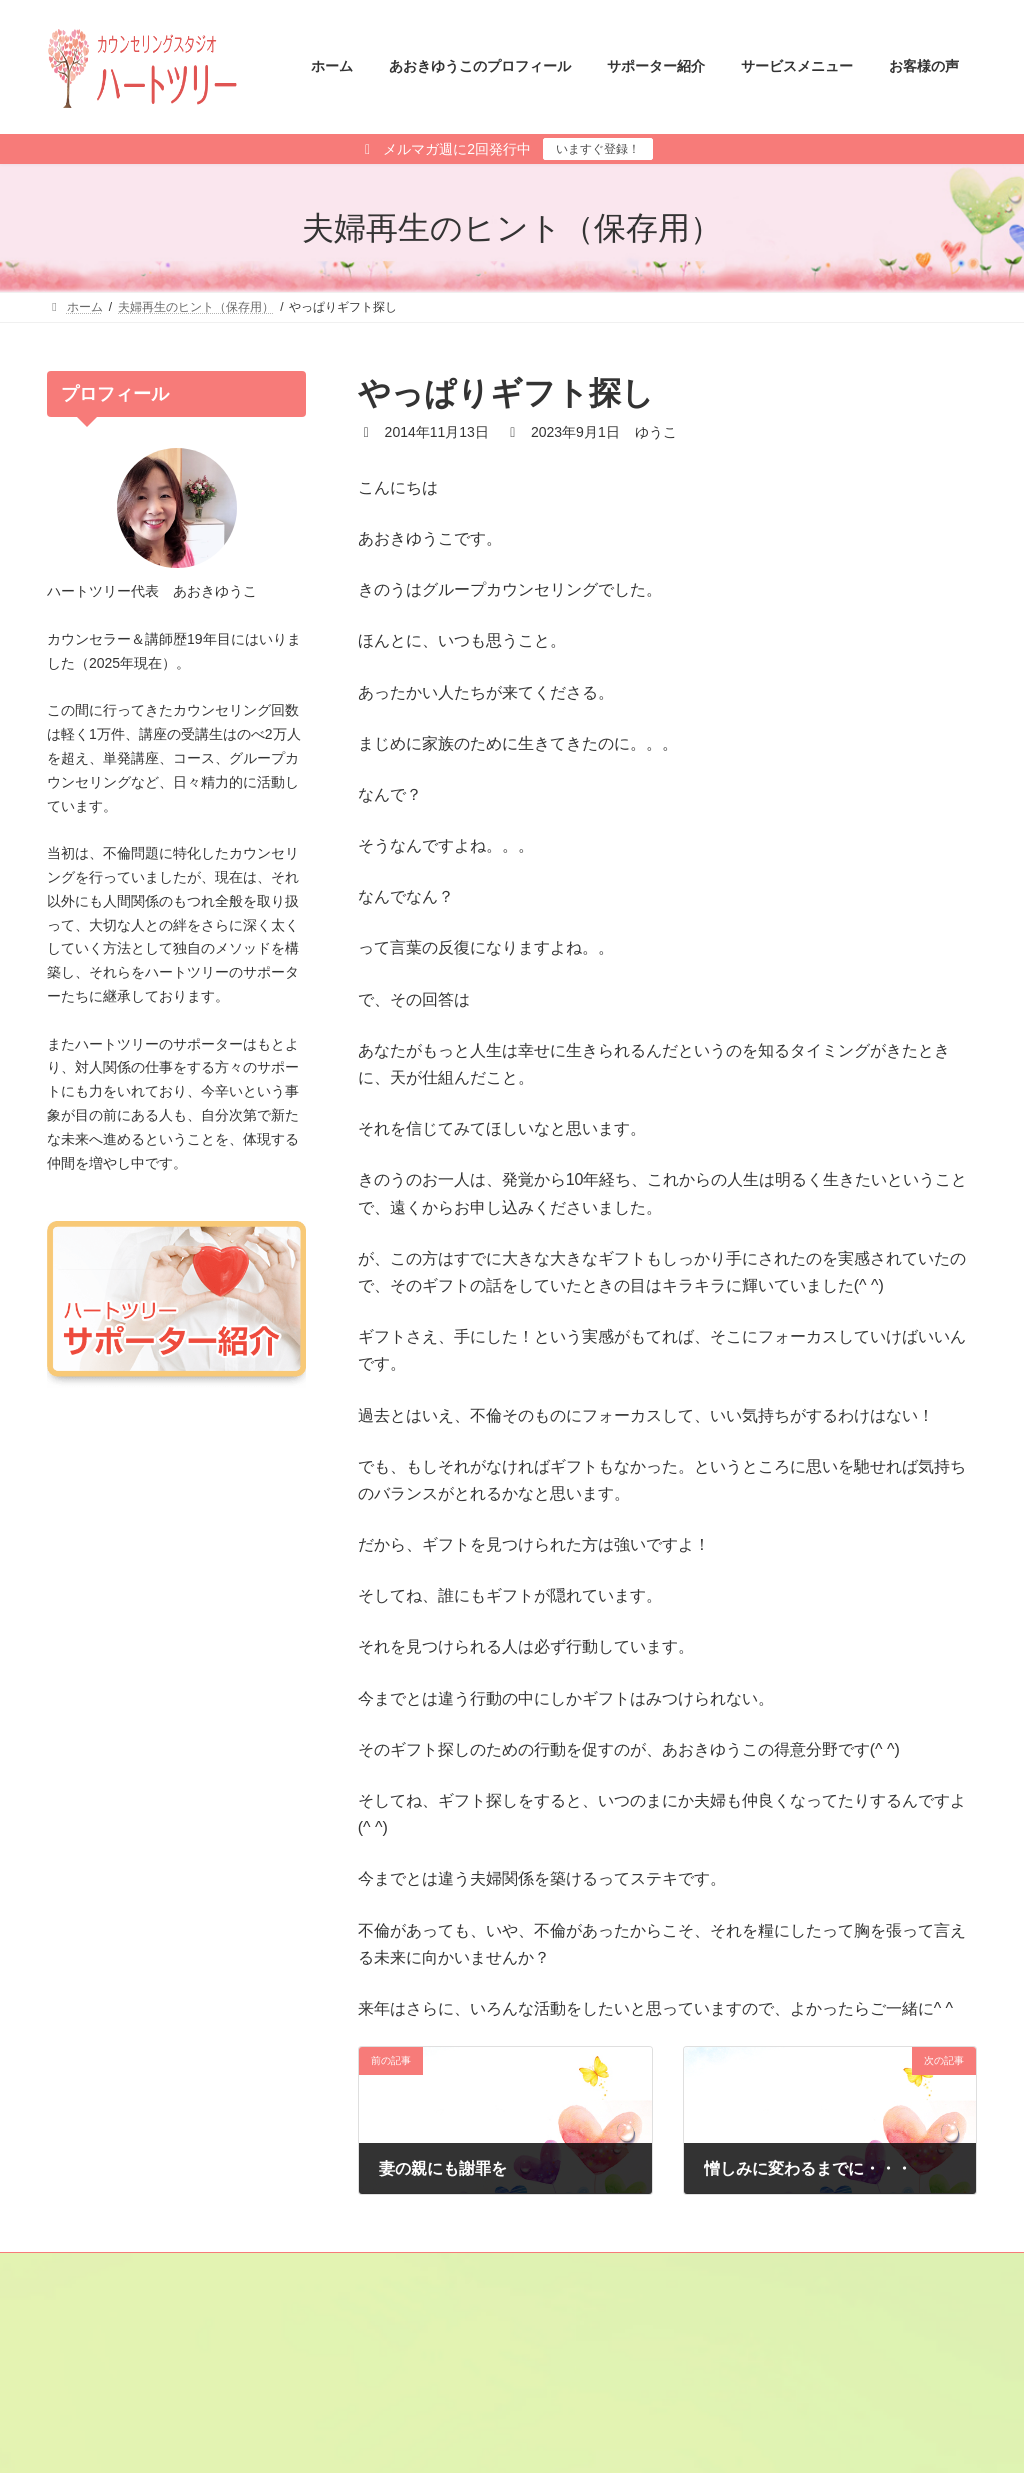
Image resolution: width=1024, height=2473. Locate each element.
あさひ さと (576, 2395)
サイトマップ (250, 2271)
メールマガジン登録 (120, 2271)
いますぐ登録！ (598, 149)
